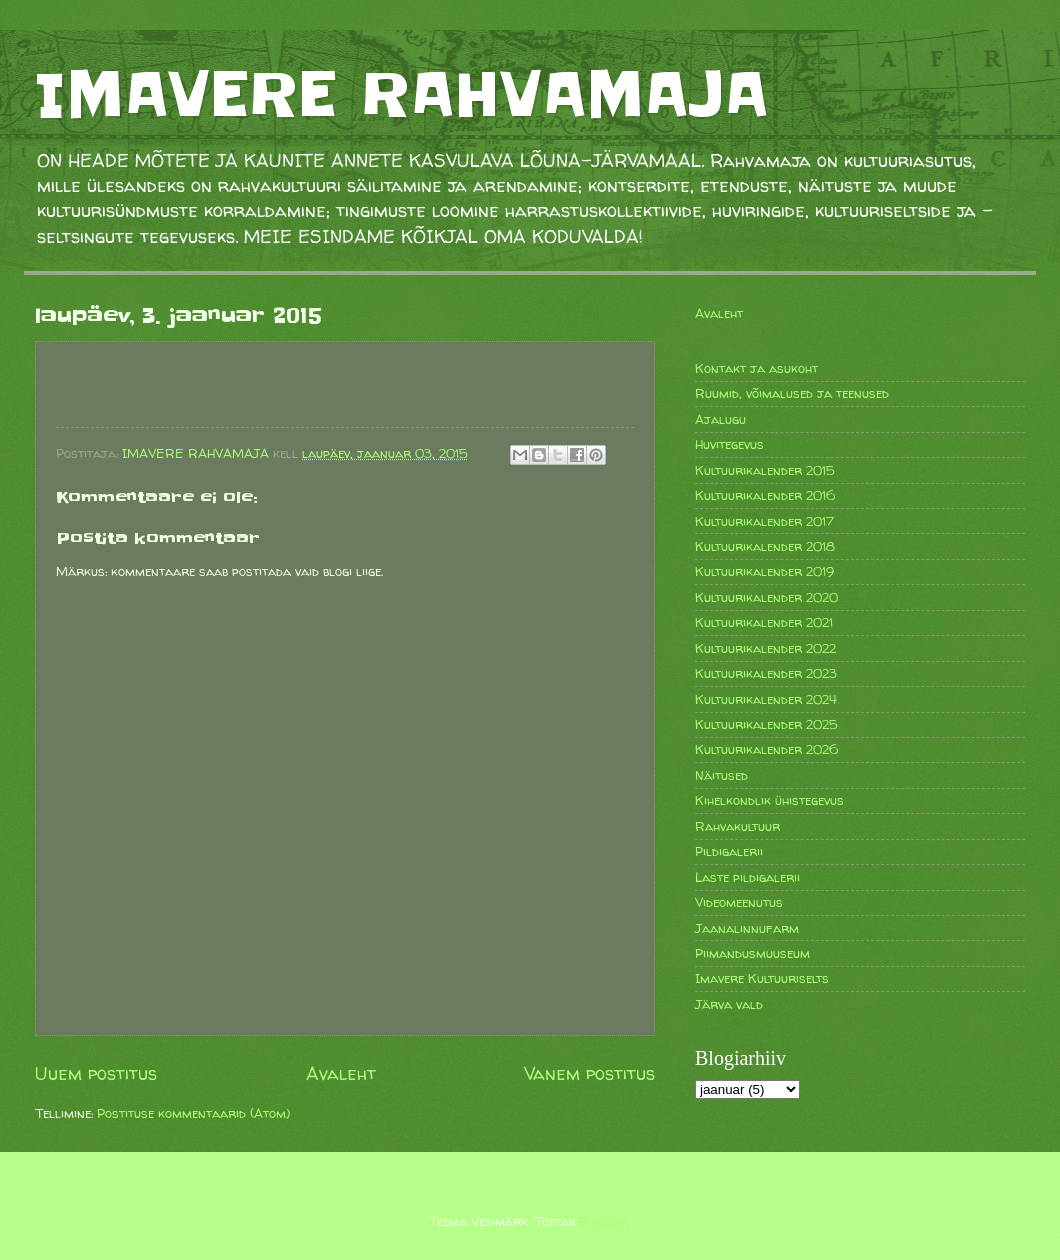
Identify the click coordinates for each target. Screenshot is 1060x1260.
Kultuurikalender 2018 (765, 546)
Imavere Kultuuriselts (762, 978)
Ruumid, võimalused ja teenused (792, 393)
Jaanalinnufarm (747, 928)
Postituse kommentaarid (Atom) (193, 1113)
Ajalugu (720, 419)
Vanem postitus (589, 1073)
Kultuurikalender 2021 (764, 622)
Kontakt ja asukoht (756, 368)
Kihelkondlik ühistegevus (769, 800)
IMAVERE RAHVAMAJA (401, 95)
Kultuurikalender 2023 (766, 673)
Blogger (604, 1221)
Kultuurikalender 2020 (766, 597)
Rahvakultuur (737, 826)
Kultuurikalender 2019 (764, 571)
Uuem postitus (96, 1073)
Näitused (721, 775)
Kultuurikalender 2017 (764, 521)
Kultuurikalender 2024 (766, 699)
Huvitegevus (729, 444)
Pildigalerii (729, 851)
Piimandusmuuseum (752, 953)
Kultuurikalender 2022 (765, 648)
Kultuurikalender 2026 (766, 749)
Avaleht (341, 1073)
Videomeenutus (739, 902)
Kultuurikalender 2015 (765, 470)
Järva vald (729, 1004)
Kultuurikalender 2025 (766, 724)
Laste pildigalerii (747, 877)
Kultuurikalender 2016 (765, 495)
